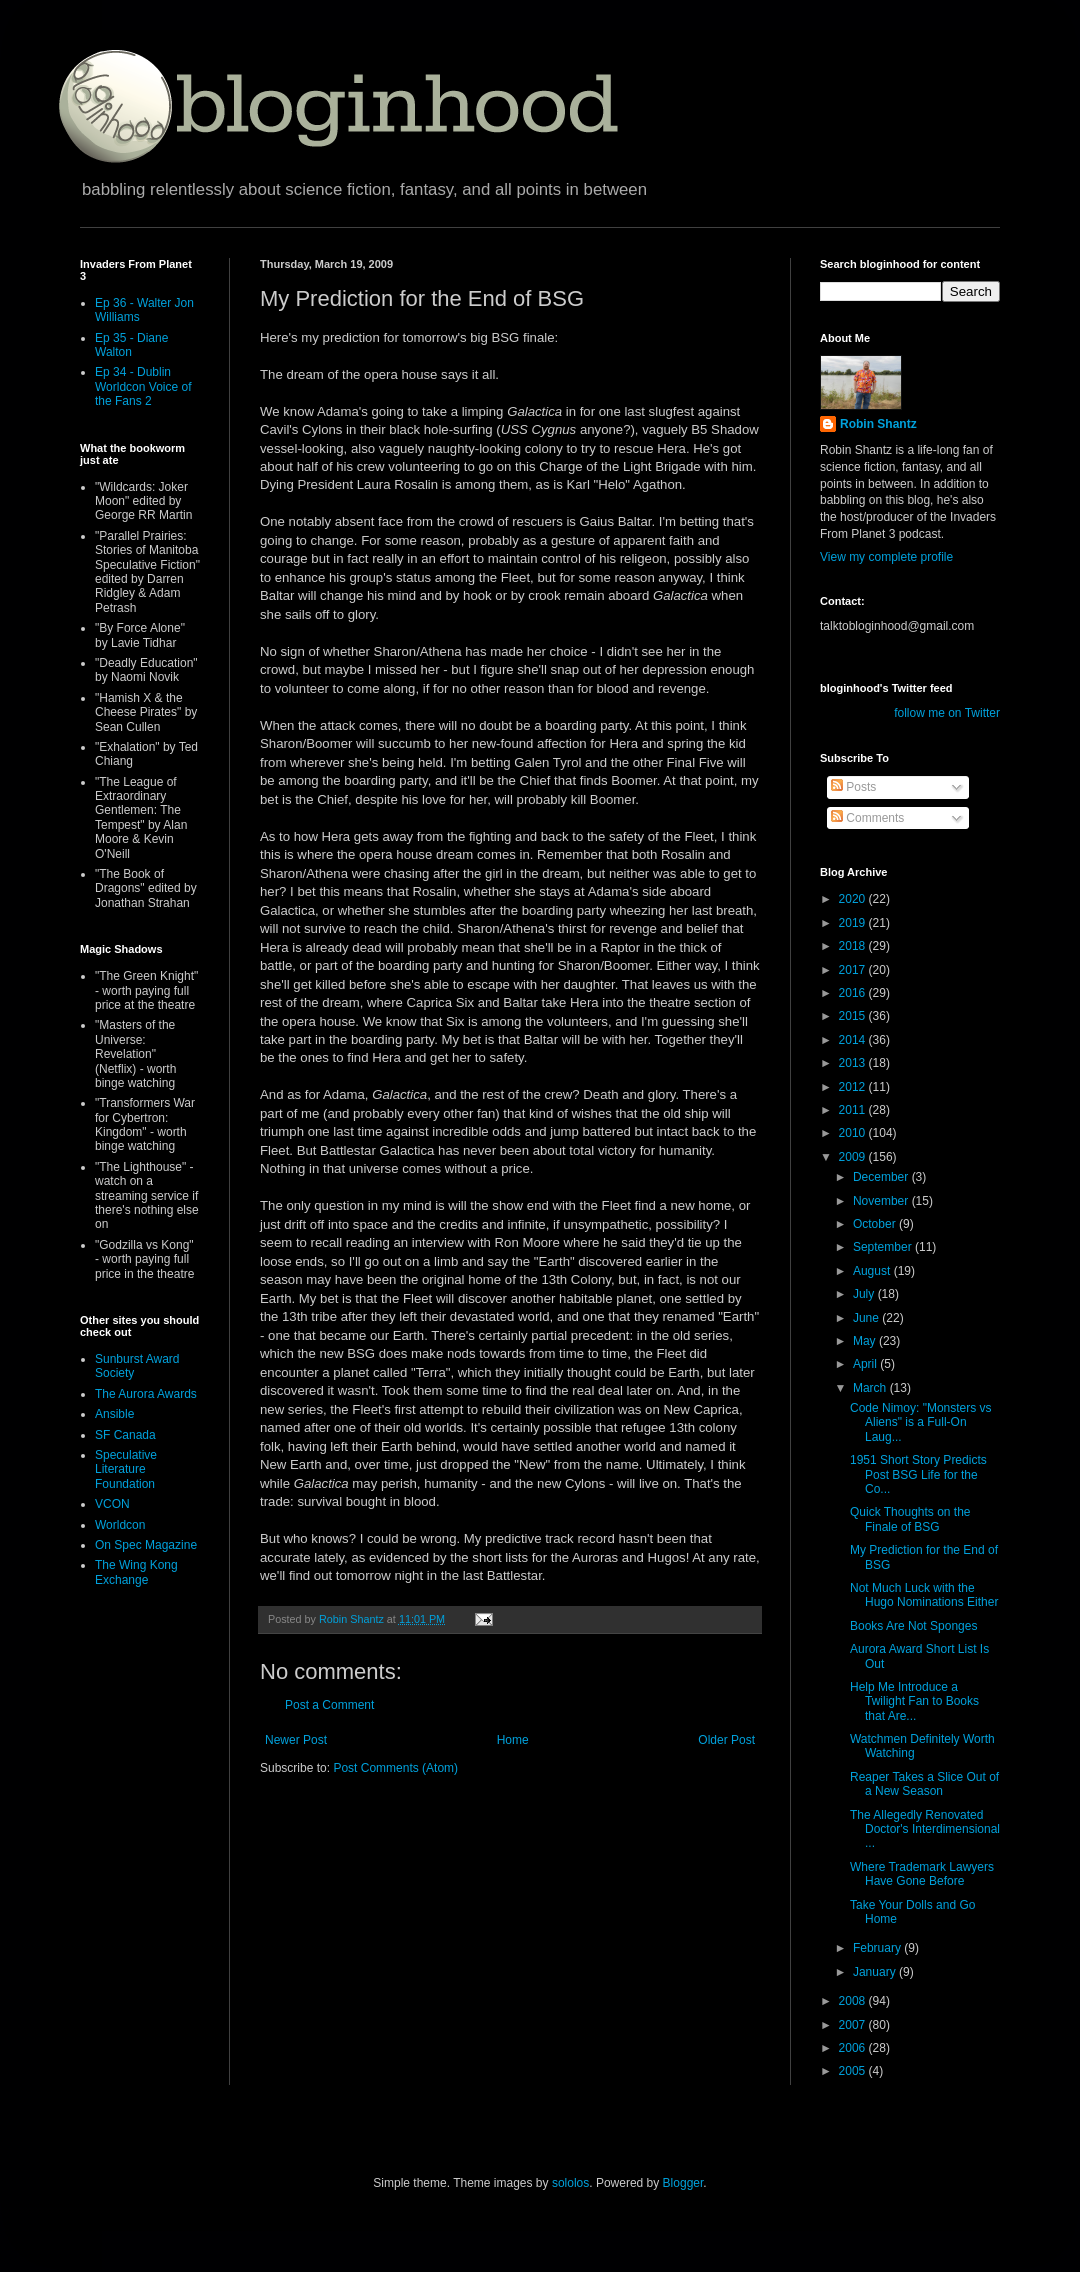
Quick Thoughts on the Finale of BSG (910, 1519)
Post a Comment (329, 1705)
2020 (854, 899)
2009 (854, 1157)
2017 (854, 970)
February (878, 1948)
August (873, 1271)
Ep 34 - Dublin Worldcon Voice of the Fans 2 (143, 386)
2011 (854, 1110)
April (866, 1364)
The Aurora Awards (146, 1394)
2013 (854, 1063)
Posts (853, 787)
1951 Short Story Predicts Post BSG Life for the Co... (918, 1474)
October (876, 1224)
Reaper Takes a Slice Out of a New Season (924, 1784)
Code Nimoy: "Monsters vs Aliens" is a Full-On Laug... (921, 1422)
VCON (112, 1504)
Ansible (114, 1414)
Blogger (683, 2183)
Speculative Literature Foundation (126, 1469)
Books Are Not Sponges (913, 1626)
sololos (570, 2183)
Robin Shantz (878, 424)
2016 (854, 993)
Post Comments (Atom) (395, 1768)
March (871, 1388)
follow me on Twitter (947, 713)
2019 (854, 923)
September (884, 1247)
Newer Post (296, 1740)
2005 (854, 2071)
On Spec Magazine (146, 1545)
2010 (854, 1133)
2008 (854, 2001)
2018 (854, 946)
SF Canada (125, 1435)
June (867, 1318)
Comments (867, 818)
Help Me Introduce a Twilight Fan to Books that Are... (914, 1701)
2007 (854, 2025)
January (876, 1972)
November (882, 1201)
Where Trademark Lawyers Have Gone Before (922, 1874)
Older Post (726, 1740)
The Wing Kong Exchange (136, 1572)
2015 (854, 1016)
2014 (854, 1040)
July (865, 1294)
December (882, 1177)
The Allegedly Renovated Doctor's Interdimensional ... (925, 1829)
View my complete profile (886, 557)
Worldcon (120, 1525)
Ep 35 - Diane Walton (131, 345)
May (866, 1341)
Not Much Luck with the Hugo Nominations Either (924, 1595)
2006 (854, 2048)
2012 (854, 1087)
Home (513, 1740)
